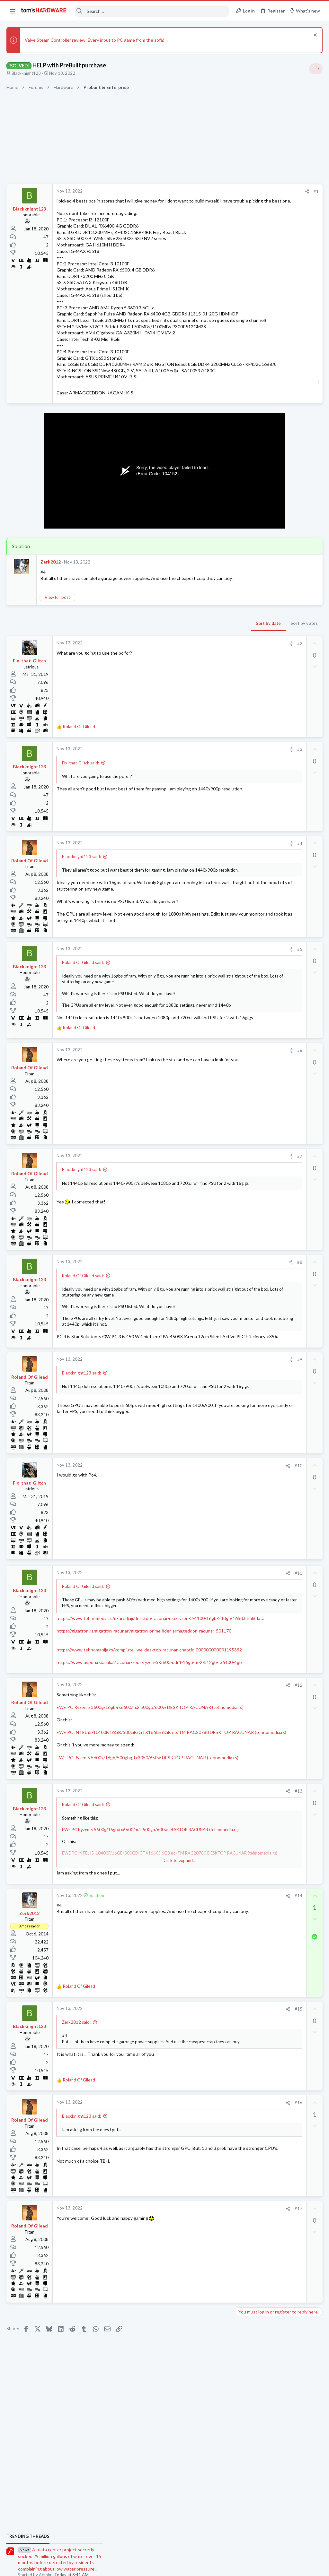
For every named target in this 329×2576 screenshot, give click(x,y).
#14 (196, 2010)
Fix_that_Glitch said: (80, 794)
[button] (12, 10)
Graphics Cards (252, 871)
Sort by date (165, 654)
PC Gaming (248, 467)
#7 (197, 1218)
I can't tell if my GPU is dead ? (277, 859)
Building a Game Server (274, 679)
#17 (196, 2323)
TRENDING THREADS (247, 380)
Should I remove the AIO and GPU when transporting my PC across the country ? (280, 734)
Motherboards (251, 783)
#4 (197, 874)
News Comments (254, 430)
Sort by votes (201, 654)
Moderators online (249, 937)
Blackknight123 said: (81, 888)
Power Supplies (252, 510)
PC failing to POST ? (268, 909)
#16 (196, 2217)
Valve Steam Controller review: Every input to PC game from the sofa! (94, 40)
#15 (196, 2123)
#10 (196, 1541)
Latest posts (241, 714)
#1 (213, 191)
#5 (197, 993)
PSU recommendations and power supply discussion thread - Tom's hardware (277, 487)
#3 (197, 780)
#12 (196, 1791)
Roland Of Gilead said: (83, 1006)
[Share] (204, 191)
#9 (197, 1435)
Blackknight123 (26, 73)
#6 (197, 1112)
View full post (57, 628)
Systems (245, 697)
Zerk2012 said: (76, 2136)
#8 (197, 1324)
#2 (197, 674)
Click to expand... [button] (128, 1393)
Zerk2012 (50, 587)
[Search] (152, 11)
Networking (249, 814)
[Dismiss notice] (314, 35)
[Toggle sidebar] (316, 68)
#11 (196, 1648)
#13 (196, 1905)
